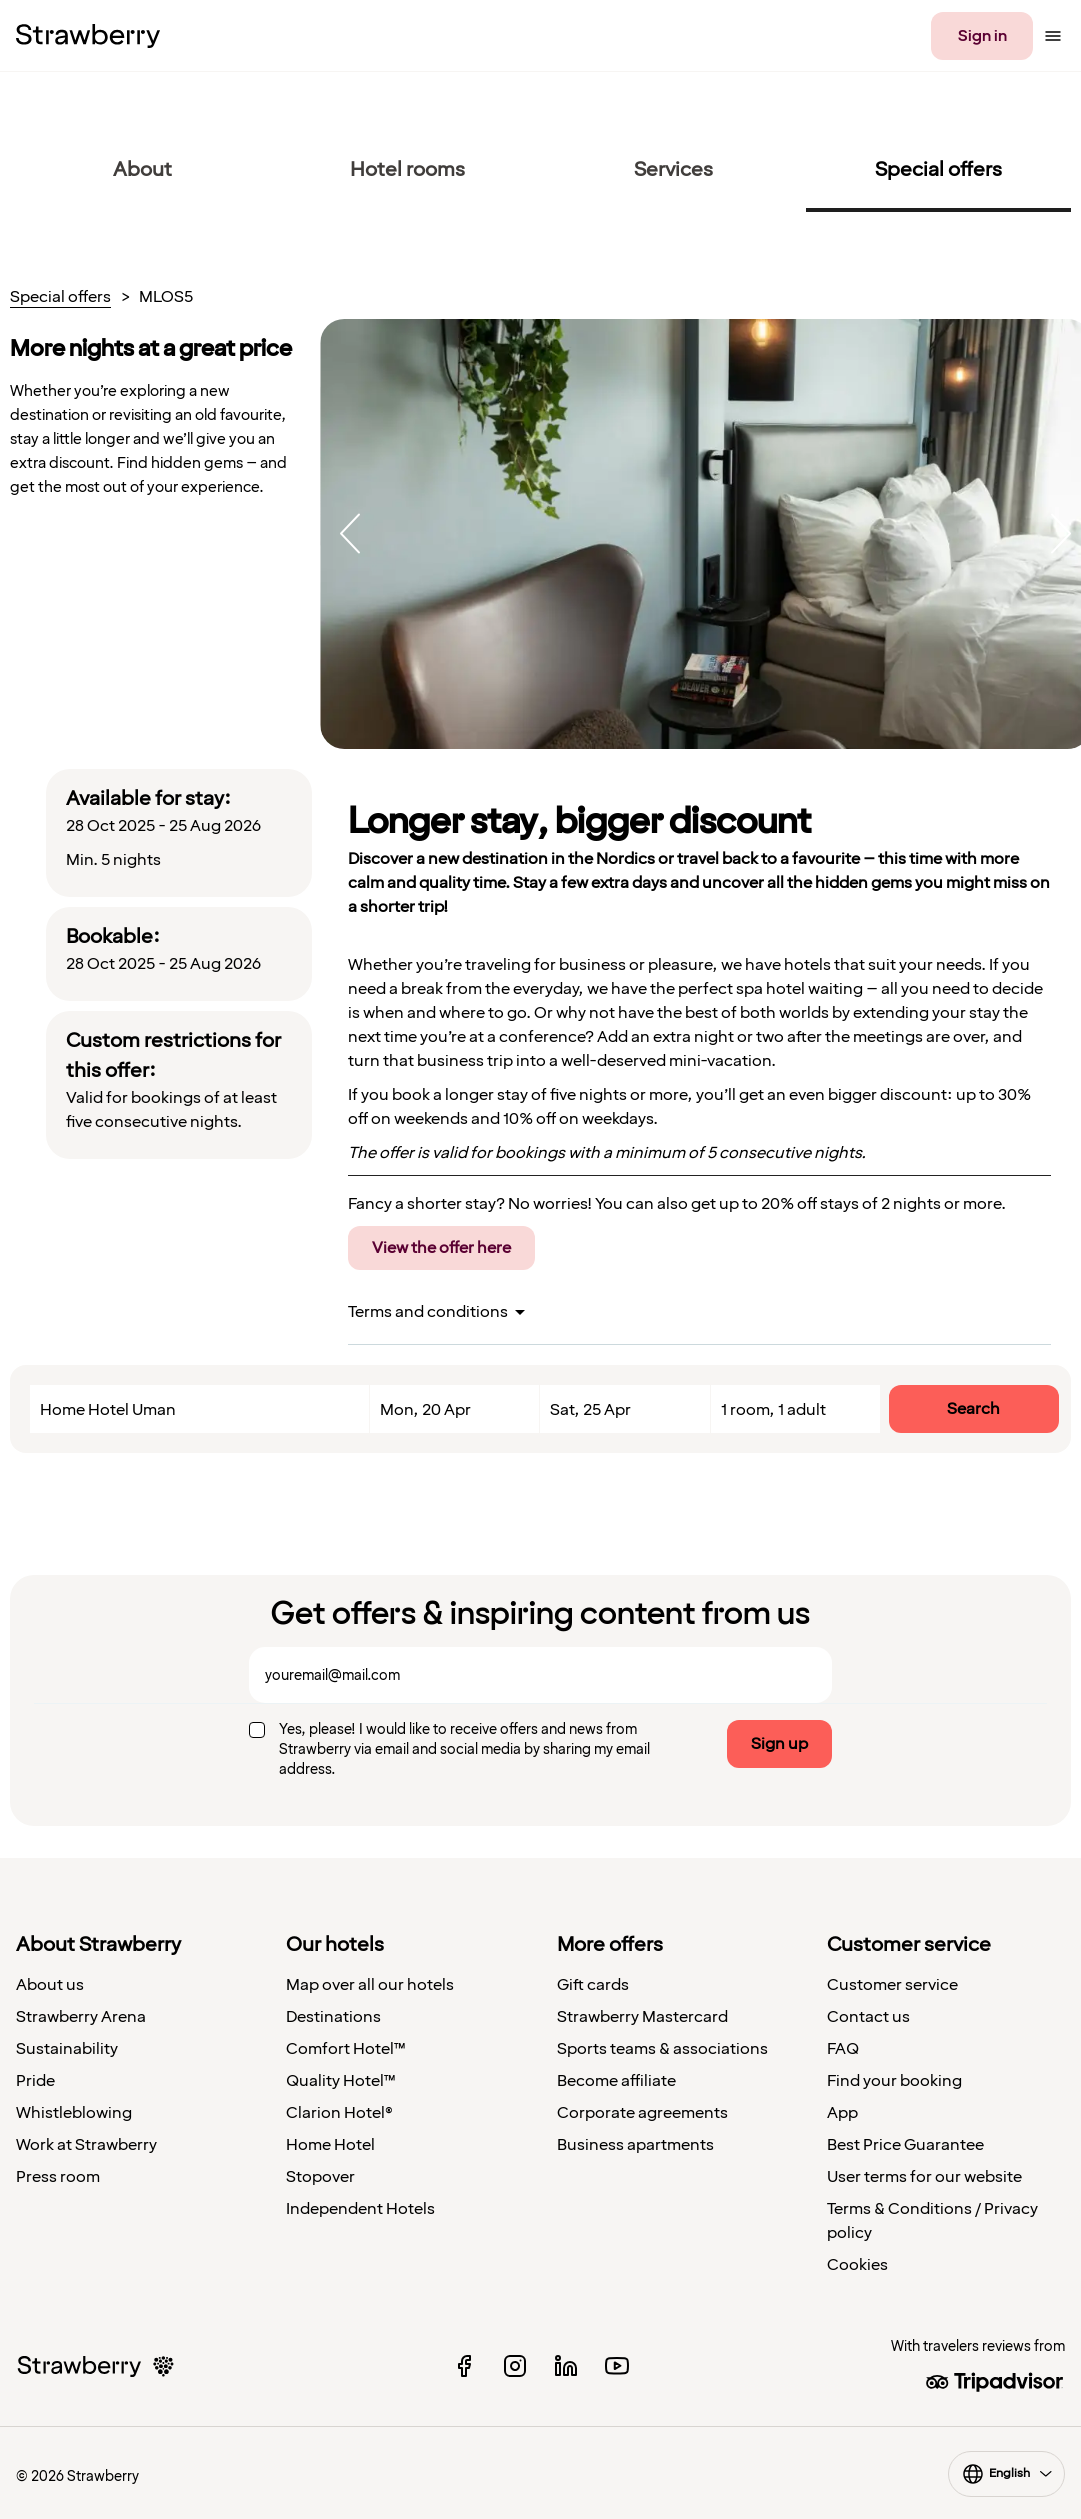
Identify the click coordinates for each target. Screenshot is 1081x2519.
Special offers (60, 298)
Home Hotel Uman (108, 1410)
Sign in (982, 36)
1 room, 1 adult (773, 1410)
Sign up (779, 1744)
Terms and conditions (428, 1312)
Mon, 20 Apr (425, 1410)
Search (973, 1409)
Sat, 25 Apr (590, 1410)
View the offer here (441, 1248)
